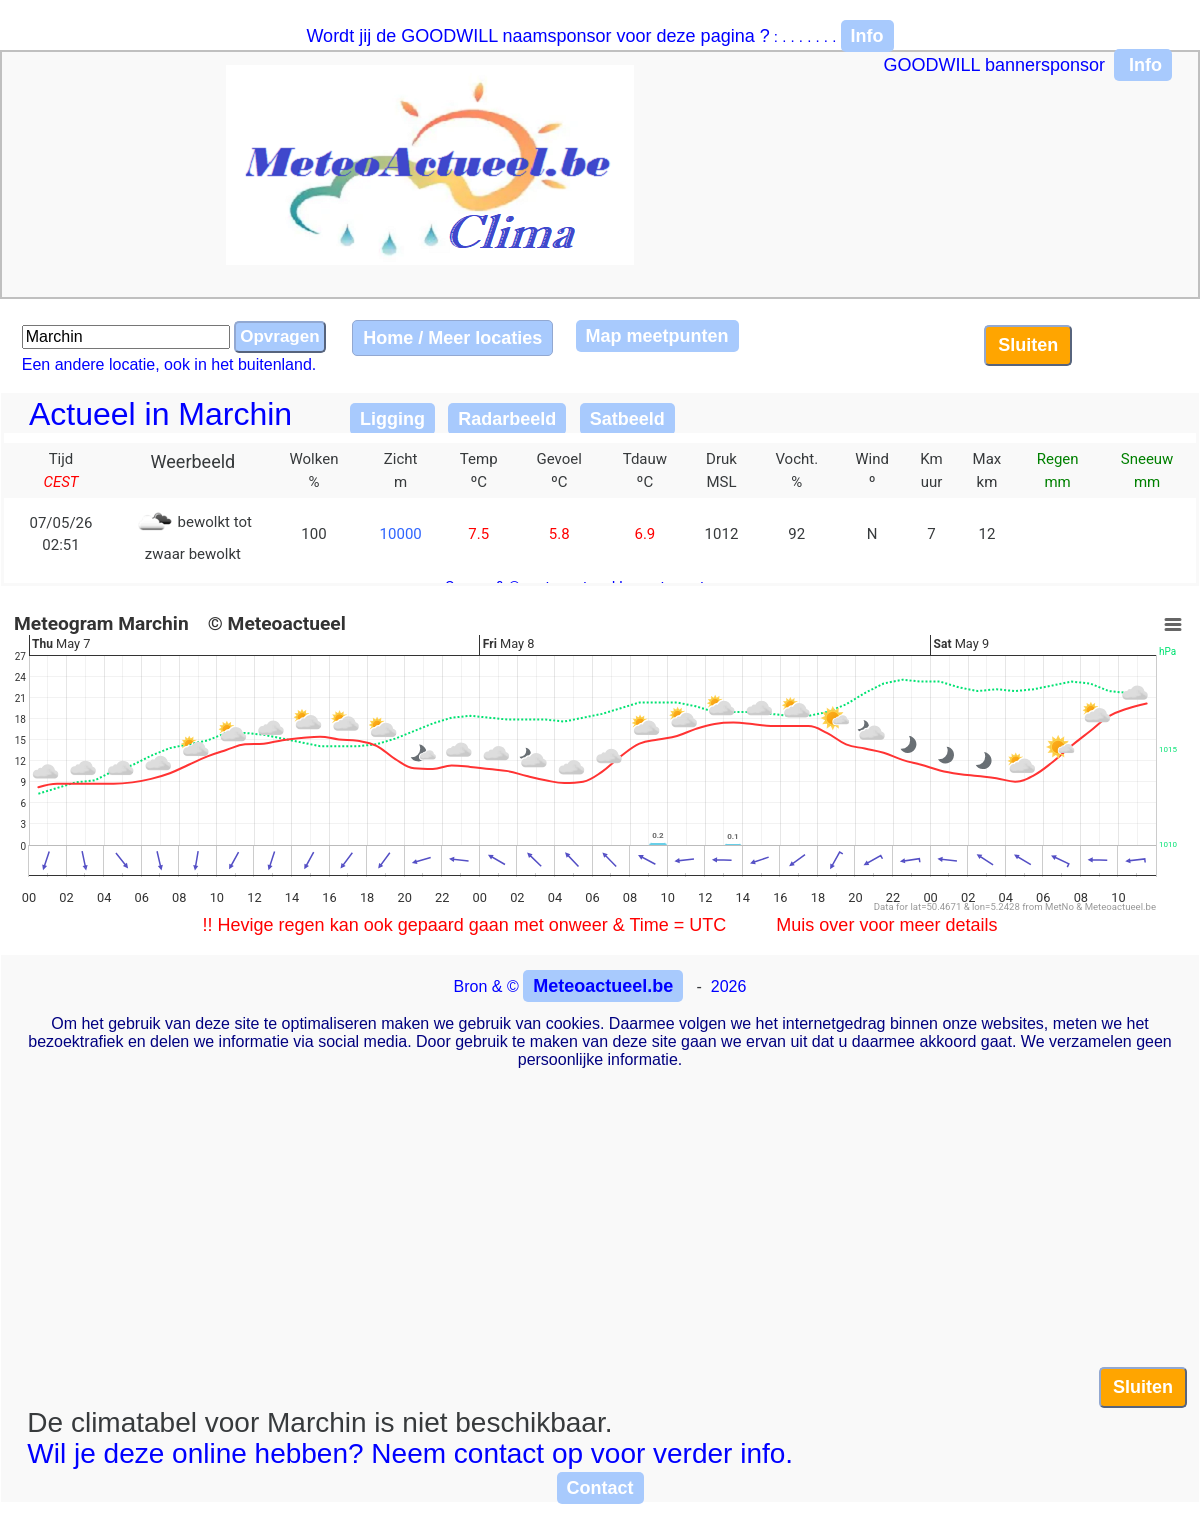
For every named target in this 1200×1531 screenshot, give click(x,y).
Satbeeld (627, 419)
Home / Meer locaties (452, 338)
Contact (600, 1488)
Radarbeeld (507, 419)
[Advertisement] (600, 1227)
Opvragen (279, 336)
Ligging (392, 419)
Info (867, 36)
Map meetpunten (657, 336)
